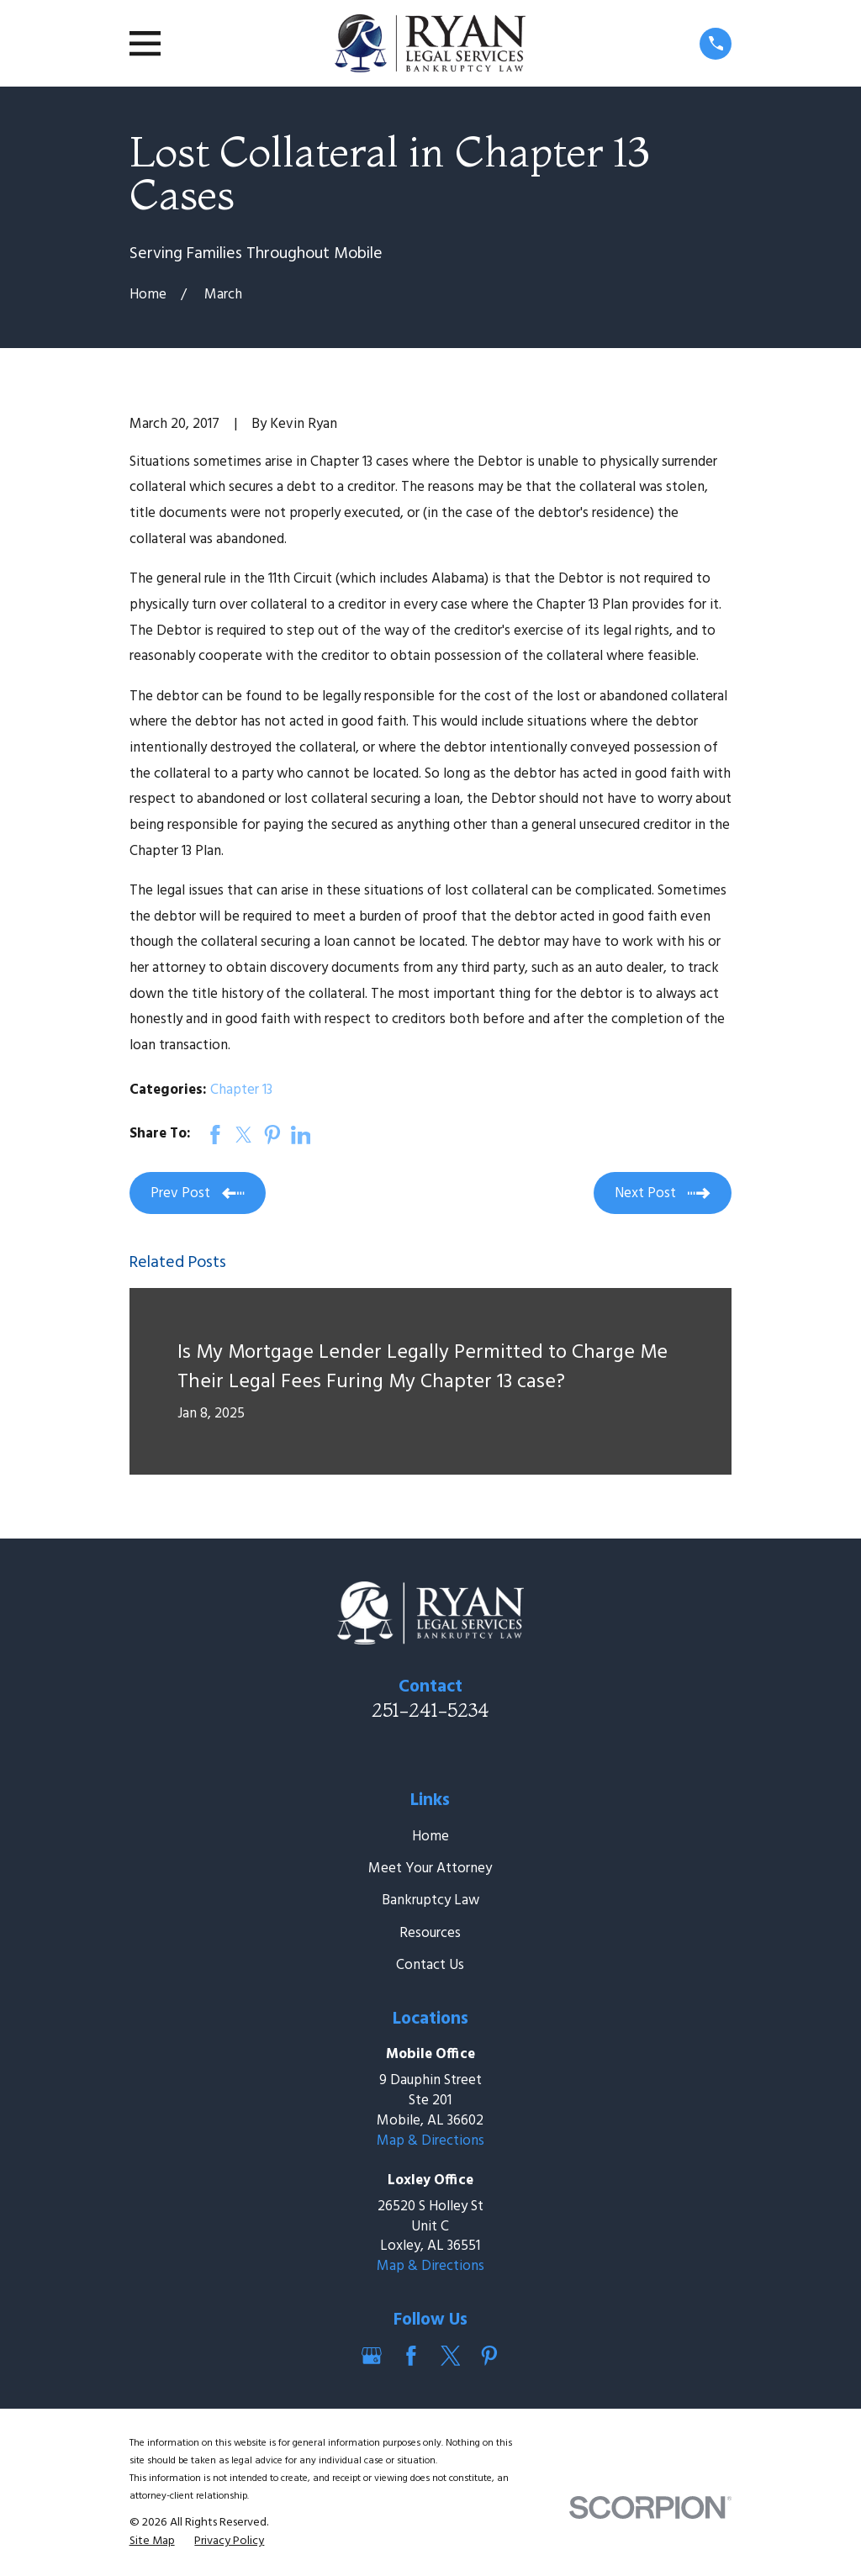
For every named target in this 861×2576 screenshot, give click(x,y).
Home (430, 1836)
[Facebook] (411, 2356)
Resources (430, 1933)
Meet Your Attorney (430, 1868)
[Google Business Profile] (372, 2356)
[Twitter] (451, 2356)
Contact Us (430, 1965)
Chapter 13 (241, 1090)
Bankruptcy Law (430, 1900)
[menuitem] (152, 2541)
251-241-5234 (430, 1710)
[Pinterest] (489, 2356)
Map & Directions (430, 2141)
